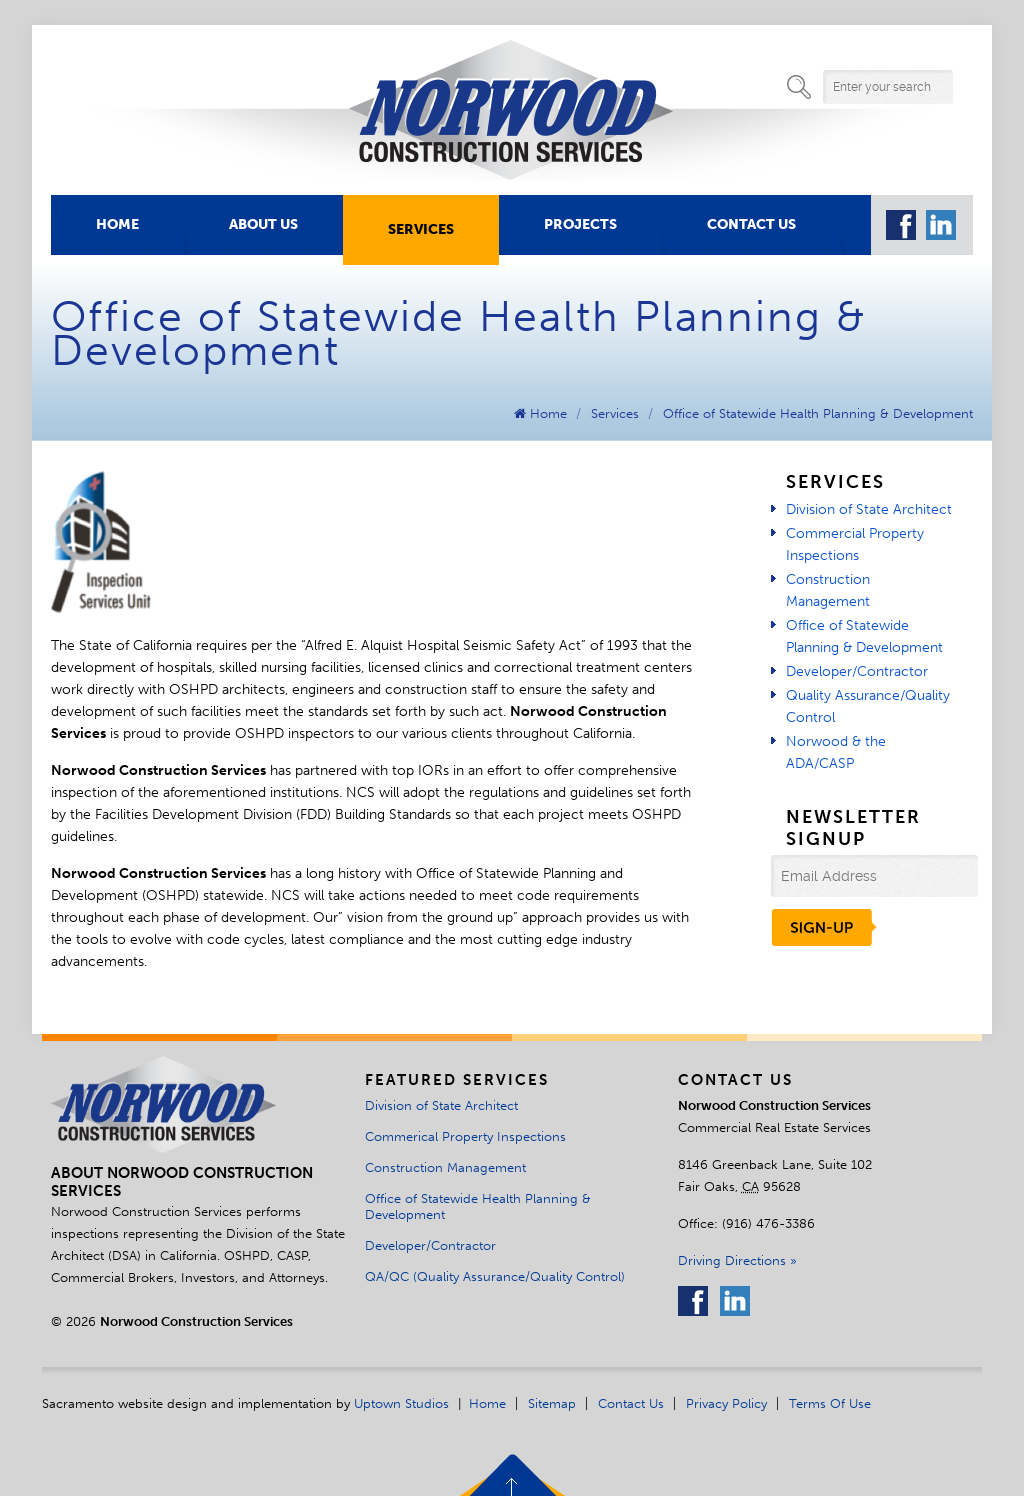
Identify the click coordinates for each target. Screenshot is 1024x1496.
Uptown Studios (401, 1403)
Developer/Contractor (857, 671)
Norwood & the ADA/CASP (836, 752)
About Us (263, 224)
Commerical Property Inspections (465, 1136)
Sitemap (552, 1403)
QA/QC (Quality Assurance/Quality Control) (495, 1276)
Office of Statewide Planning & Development (864, 636)
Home (117, 224)
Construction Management (828, 590)
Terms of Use (830, 1403)
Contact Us (751, 224)
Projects (580, 224)
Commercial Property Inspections (855, 544)
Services (421, 229)
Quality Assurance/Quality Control (868, 706)
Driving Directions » (737, 1260)
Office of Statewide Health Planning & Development (818, 413)
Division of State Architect (869, 509)
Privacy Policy (726, 1403)
